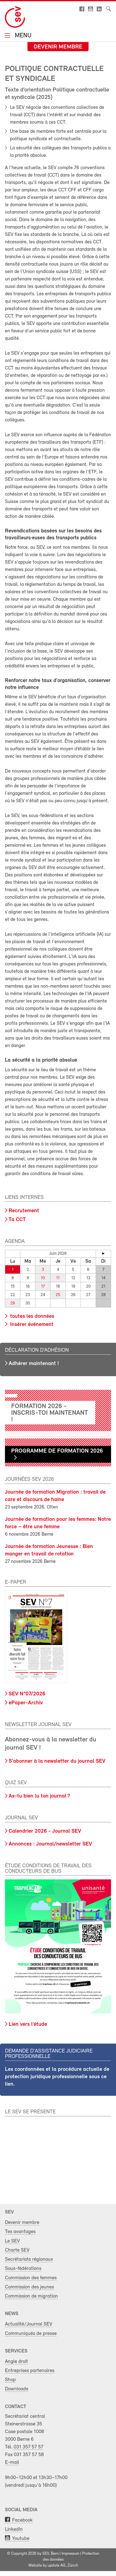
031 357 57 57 (28, 2447)
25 (58, 1295)
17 (43, 1286)
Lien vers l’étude (28, 2024)
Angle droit (16, 2361)
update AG (57, 2566)
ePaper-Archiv (26, 1703)
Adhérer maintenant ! (34, 1364)
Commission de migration (31, 2296)
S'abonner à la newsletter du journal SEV (57, 1761)
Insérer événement (31, 1324)
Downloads (16, 2389)
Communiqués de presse (31, 2333)
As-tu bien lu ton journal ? (39, 1796)
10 (43, 1278)
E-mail (12, 2462)
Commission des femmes (31, 2277)
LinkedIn (14, 2529)
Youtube (20, 2538)
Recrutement (24, 1211)
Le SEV (12, 2241)
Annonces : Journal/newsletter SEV (50, 1844)
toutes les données (31, 1316)
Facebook (22, 2520)
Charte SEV (17, 2250)
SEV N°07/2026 (27, 1694)
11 (58, 1278)
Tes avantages (20, 2231)
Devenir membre (58, 47)
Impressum (70, 2554)
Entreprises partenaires (29, 2370)
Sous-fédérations (23, 2268)
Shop (10, 2379)
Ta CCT (17, 1220)
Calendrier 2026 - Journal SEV (45, 1831)
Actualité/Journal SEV (28, 2324)
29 (12, 1303)
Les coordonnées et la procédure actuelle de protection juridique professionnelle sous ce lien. (57, 2077)
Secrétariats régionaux (29, 2259)
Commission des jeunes (29, 2287)
